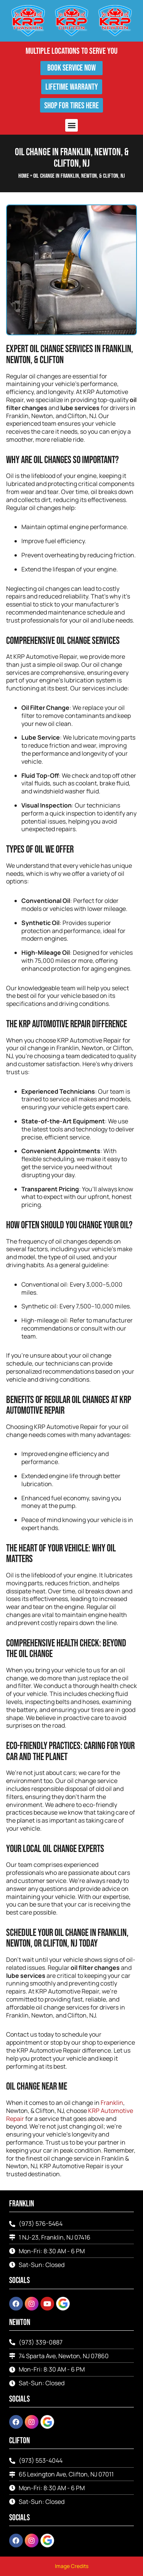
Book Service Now (71, 68)
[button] (71, 125)
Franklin (112, 2102)
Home (23, 176)
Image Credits (71, 2566)
